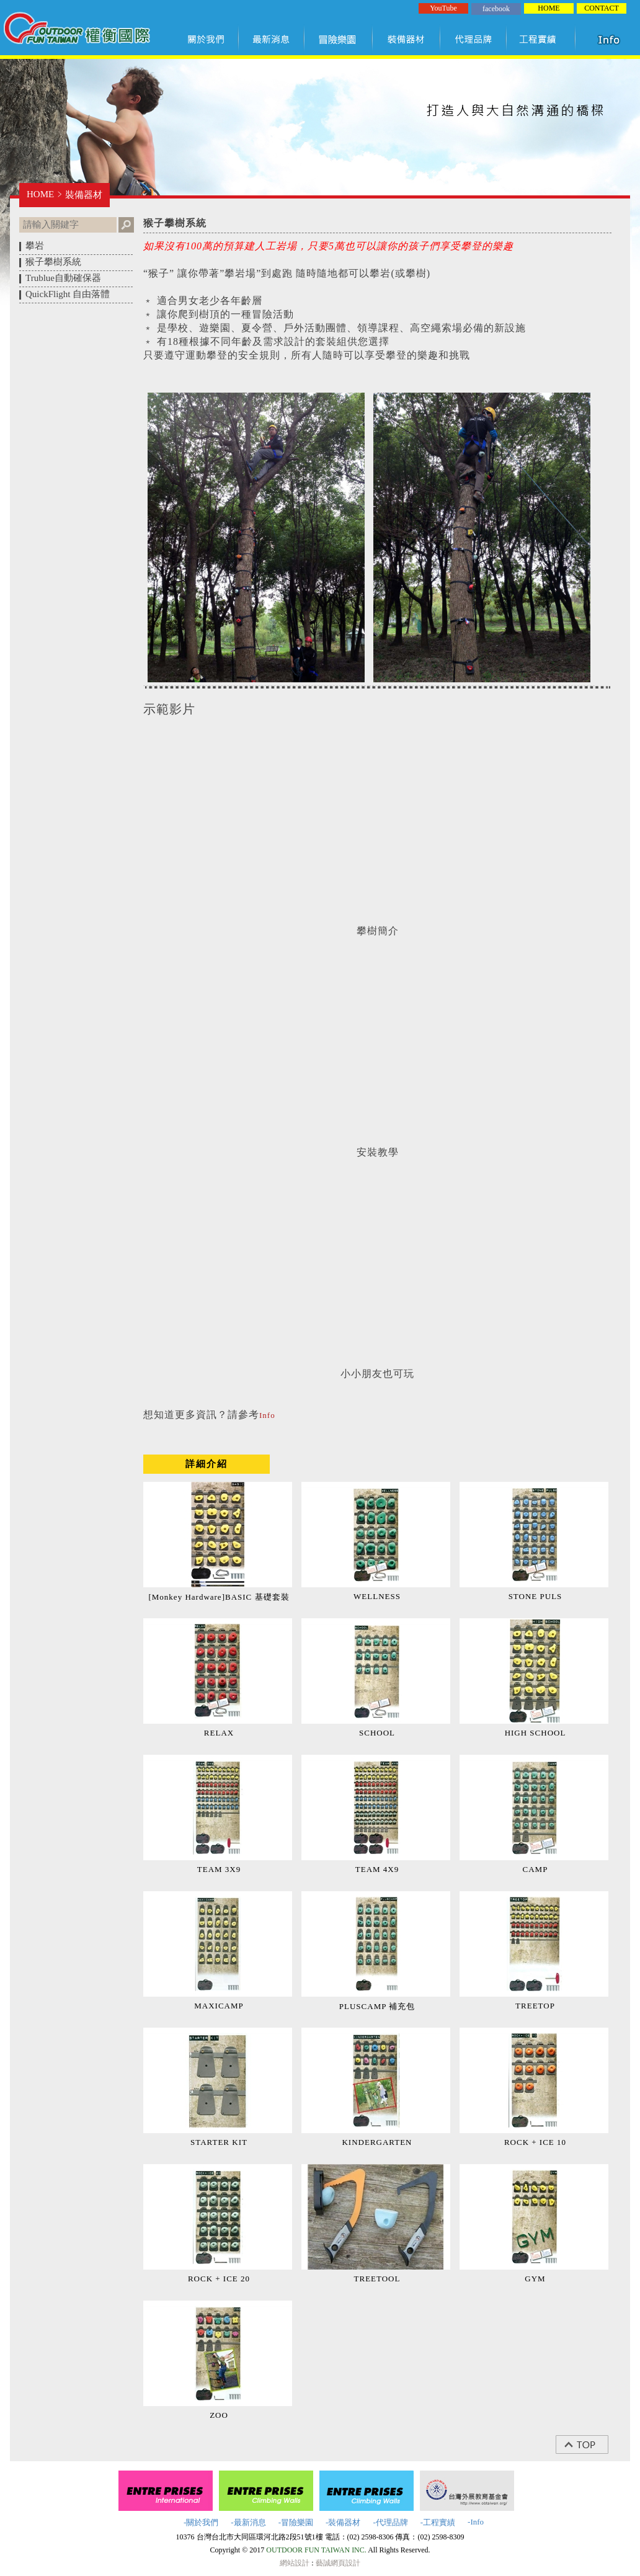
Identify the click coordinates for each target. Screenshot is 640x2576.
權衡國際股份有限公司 (77, 30)
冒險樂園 (338, 39)
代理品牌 (474, 39)
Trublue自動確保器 (63, 278)
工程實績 (543, 39)
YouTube (443, 8)
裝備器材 (407, 39)
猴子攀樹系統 (53, 262)
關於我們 (208, 39)
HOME (548, 8)
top (588, 2444)
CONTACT (601, 8)
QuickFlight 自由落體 (67, 294)
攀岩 (34, 246)
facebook (496, 8)
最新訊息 (271, 39)
